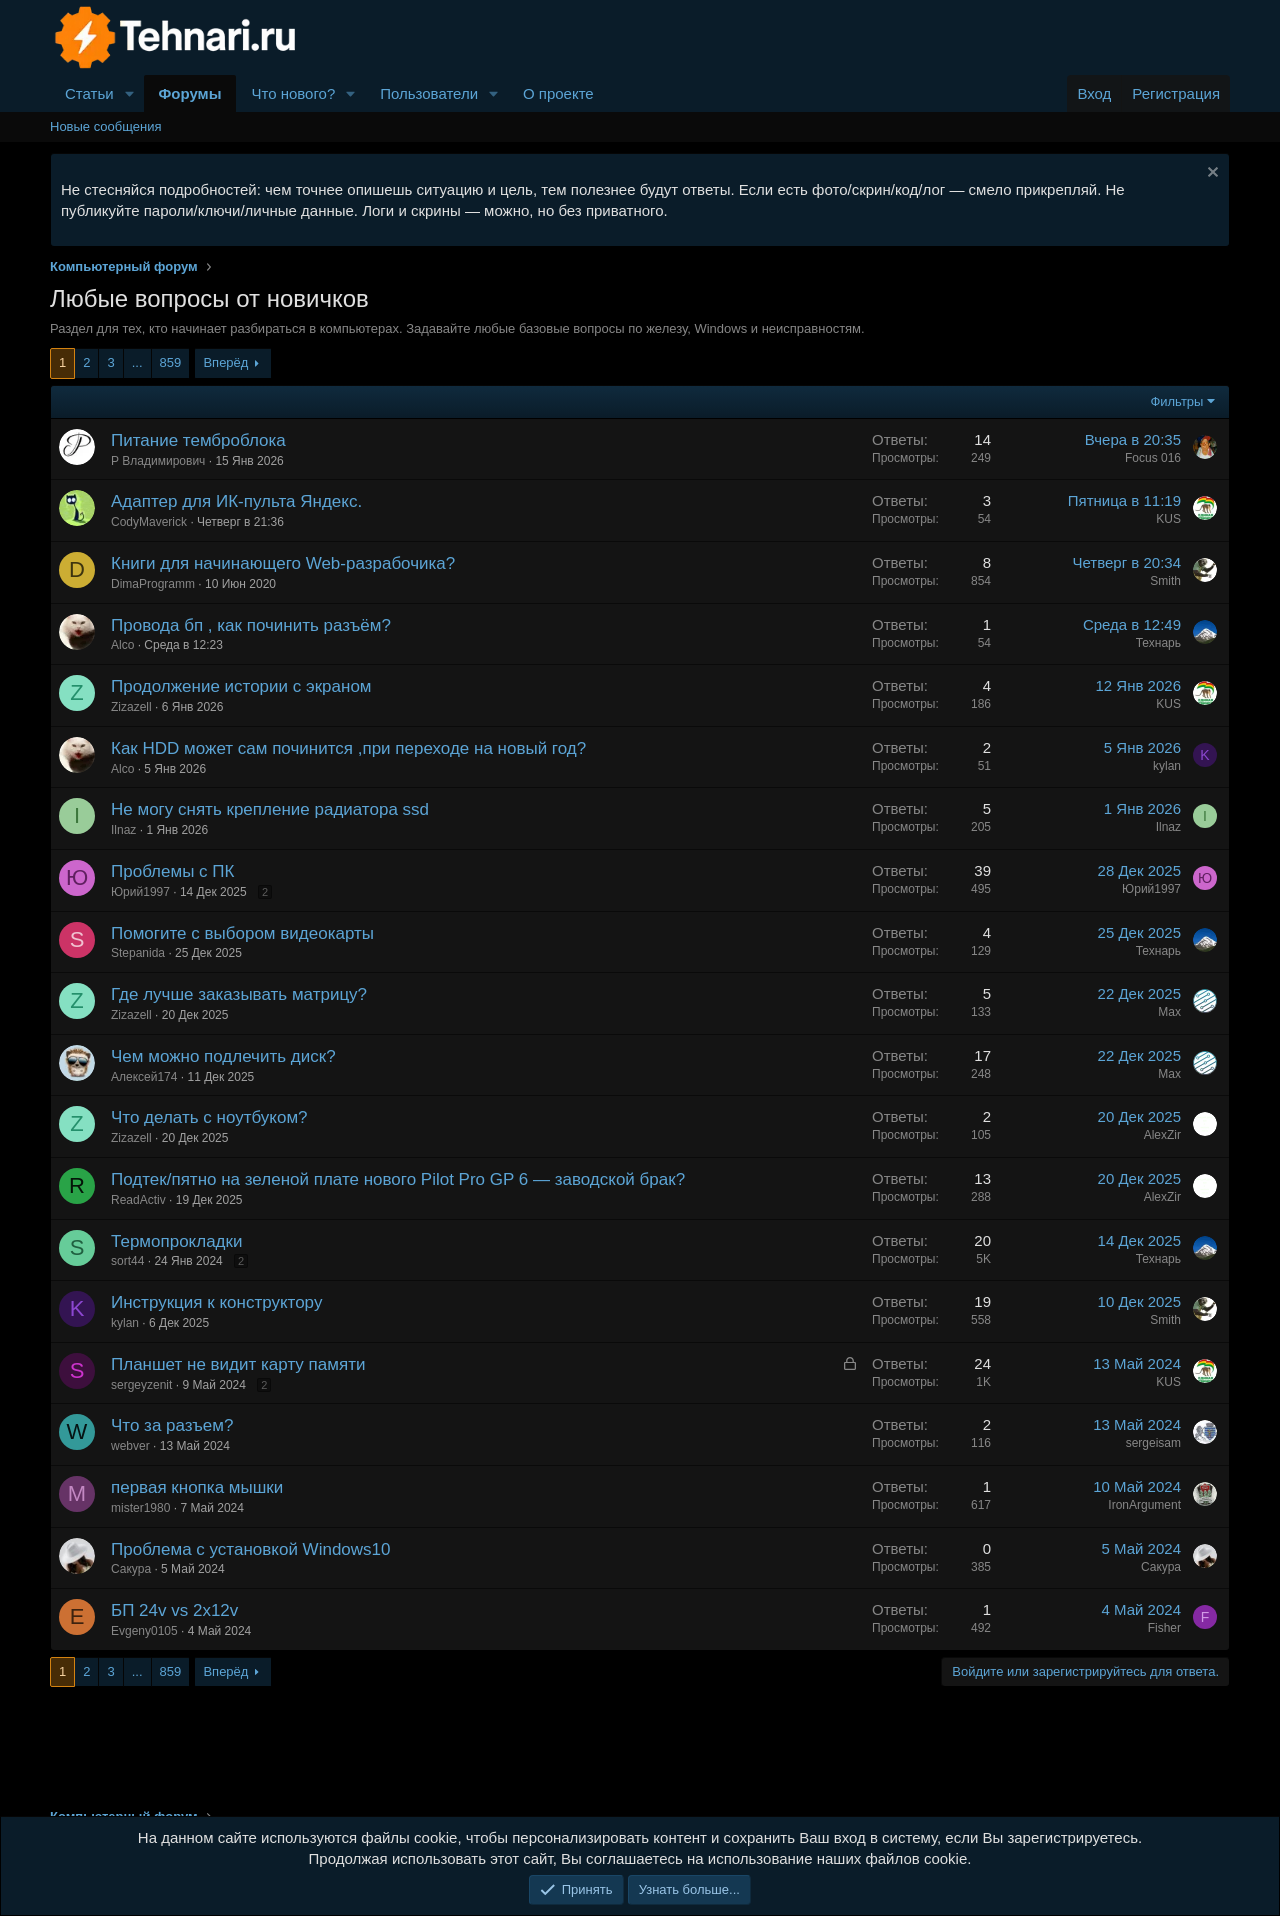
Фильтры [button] (1176, 401)
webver (130, 1446)
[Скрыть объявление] (1210, 174)
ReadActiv (138, 1200)
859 (171, 362)
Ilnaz (123, 830)
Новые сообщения (106, 126)
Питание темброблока (198, 440)
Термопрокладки (176, 1241)
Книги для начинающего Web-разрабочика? (283, 563)
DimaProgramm (153, 584)
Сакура (131, 1569)
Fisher (1164, 1628)
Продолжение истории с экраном (241, 686)
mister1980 (140, 1508)
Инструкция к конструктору (216, 1302)
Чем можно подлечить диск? (223, 1056)
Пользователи (429, 93)
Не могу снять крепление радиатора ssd (270, 809)
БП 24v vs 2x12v (174, 1610)
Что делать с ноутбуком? (209, 1117)
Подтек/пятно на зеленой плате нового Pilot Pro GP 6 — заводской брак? (398, 1179)
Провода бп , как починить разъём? (251, 625)
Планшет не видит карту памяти (238, 1364)
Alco (122, 645)
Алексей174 (144, 1077)
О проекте (558, 93)
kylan (1167, 766)
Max (1169, 1012)
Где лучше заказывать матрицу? (239, 994)
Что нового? (293, 93)
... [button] (137, 362)
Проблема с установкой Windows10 (250, 1549)
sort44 (127, 1261)
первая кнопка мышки (197, 1487)
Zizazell (131, 707)
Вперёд (225, 362)
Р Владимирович (158, 461)
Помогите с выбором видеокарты (242, 933)
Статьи (89, 93)
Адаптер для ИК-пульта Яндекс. (236, 501)
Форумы (190, 93)
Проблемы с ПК (172, 871)
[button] (130, 93)
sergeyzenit (141, 1385)
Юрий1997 (140, 892)
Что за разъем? (172, 1425)
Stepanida (138, 953)
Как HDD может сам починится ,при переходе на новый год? (348, 748)
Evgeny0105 (144, 1631)
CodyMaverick (149, 522)
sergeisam (1153, 1443)
